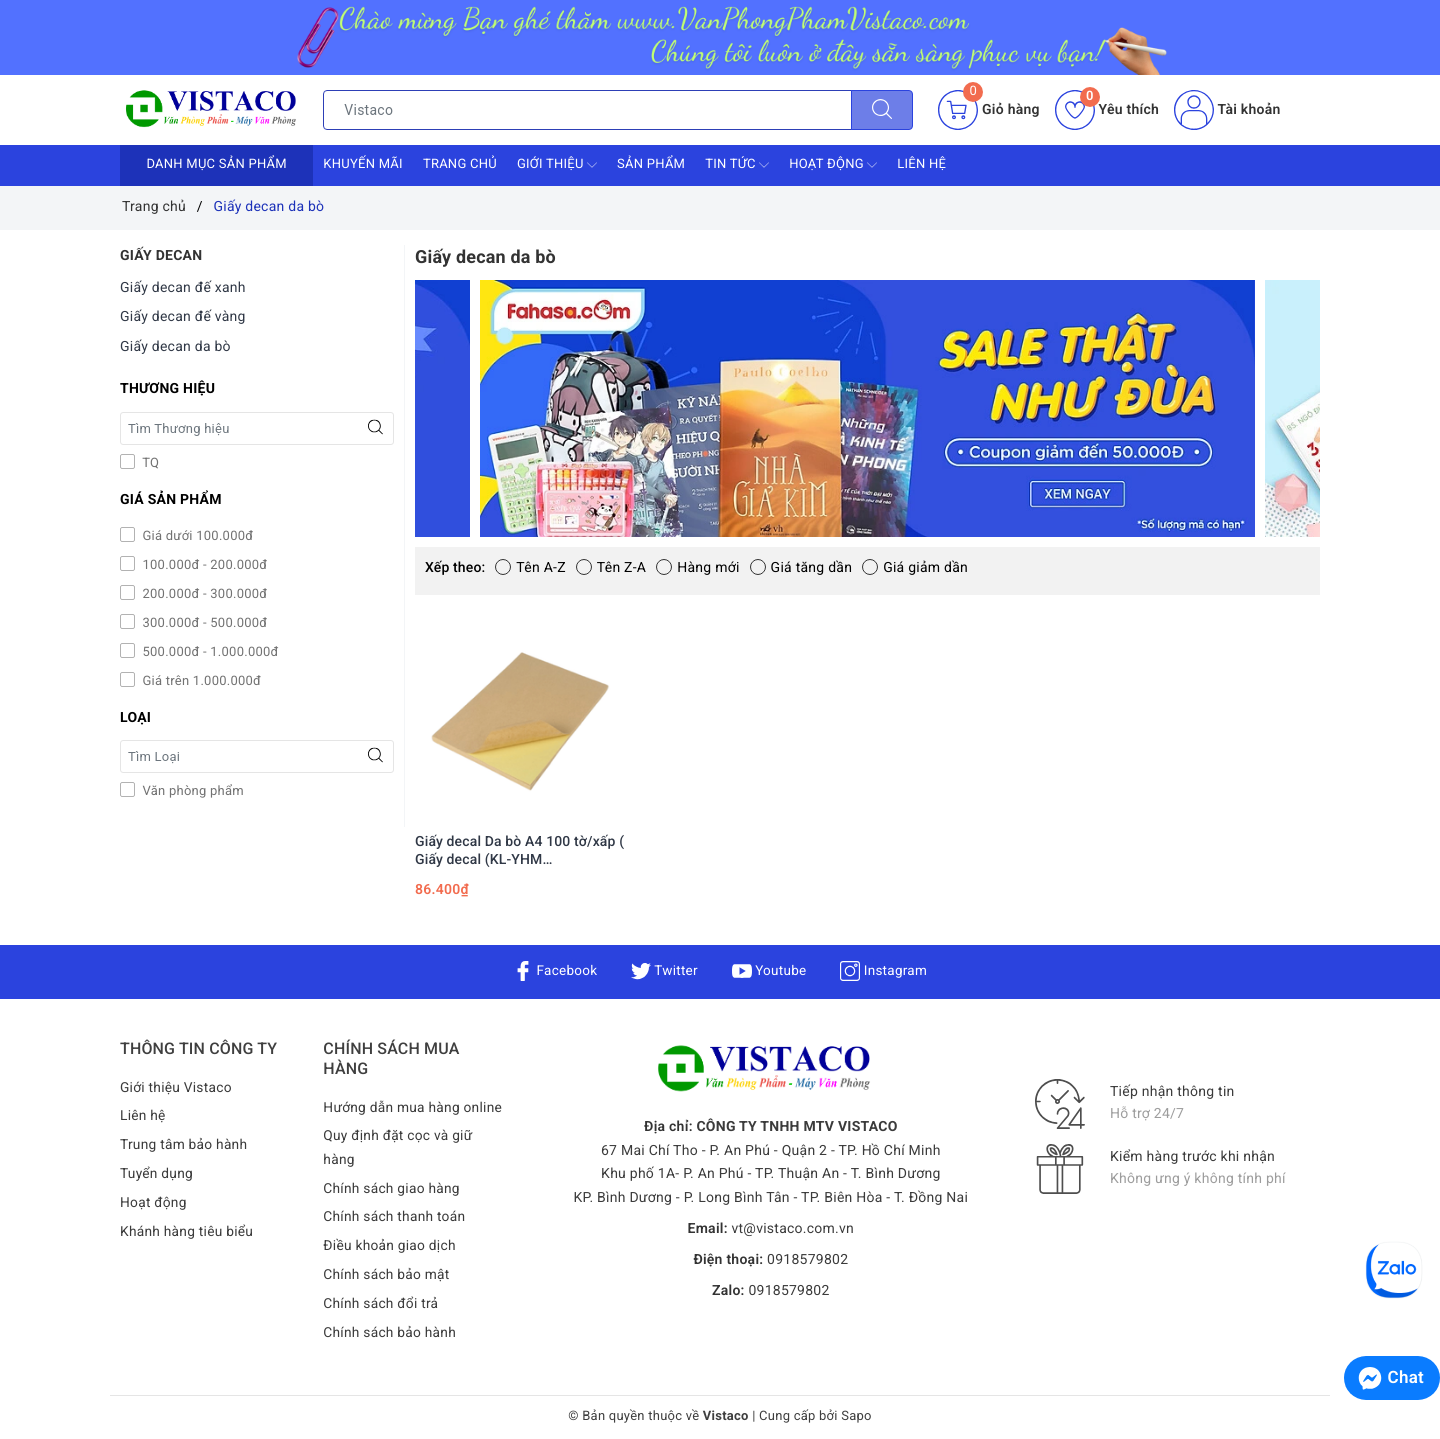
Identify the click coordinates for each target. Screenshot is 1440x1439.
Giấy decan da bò (175, 347)
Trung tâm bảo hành (185, 1145)
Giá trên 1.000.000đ (200, 681)
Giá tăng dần (801, 568)
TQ (149, 463)
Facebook (552, 971)
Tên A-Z (530, 568)
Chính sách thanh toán (395, 1218)
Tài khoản (1227, 110)
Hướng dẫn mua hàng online (414, 1108)
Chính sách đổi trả (381, 1304)
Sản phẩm (651, 164)
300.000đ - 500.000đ (203, 623)
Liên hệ (921, 164)
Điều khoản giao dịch (390, 1247)
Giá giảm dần (915, 568)
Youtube (769, 971)
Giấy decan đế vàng (183, 317)
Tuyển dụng (157, 1174)
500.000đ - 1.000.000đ (209, 652)
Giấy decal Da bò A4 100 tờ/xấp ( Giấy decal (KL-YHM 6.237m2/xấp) (519, 851)
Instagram (886, 971)
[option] (867, 408)
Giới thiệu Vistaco (177, 1088)
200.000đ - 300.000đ (203, 594)
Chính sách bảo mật (387, 1275)
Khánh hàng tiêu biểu (187, 1232)
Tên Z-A (611, 568)
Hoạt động (833, 165)
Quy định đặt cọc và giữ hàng (399, 1148)
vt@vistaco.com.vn (792, 1229)
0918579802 (807, 1260)
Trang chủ (460, 164)
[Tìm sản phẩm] (587, 110)
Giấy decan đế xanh (183, 288)
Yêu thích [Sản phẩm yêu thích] (1107, 110)
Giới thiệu (557, 165)
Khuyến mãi (363, 164)
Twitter (663, 971)
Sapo (856, 1417)
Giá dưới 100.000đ (196, 536)
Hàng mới (697, 568)
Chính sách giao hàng (392, 1189)
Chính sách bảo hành (390, 1333)
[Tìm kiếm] (882, 110)
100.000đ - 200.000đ (203, 565)
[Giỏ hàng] (988, 110)
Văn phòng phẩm (191, 791)
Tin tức (737, 165)
